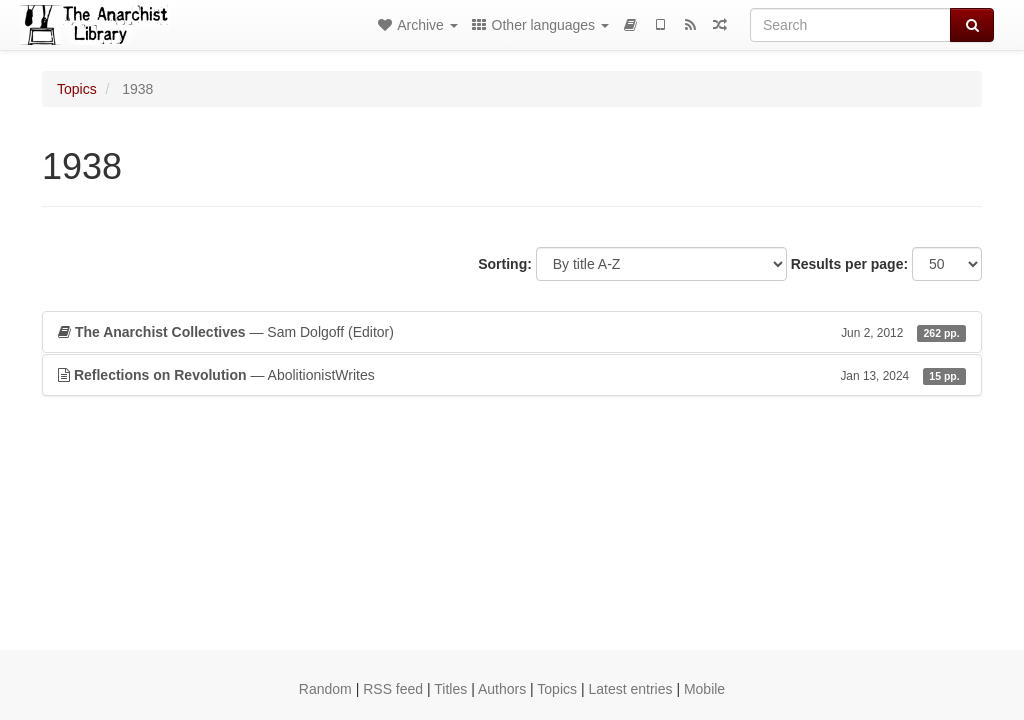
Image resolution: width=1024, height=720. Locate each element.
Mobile (704, 689)
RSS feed (393, 689)
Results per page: (849, 264)
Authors (502, 689)
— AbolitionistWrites (512, 375)
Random (325, 689)
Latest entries (630, 689)
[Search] (850, 25)
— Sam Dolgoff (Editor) (512, 332)
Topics (77, 89)
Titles (450, 689)
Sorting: (505, 264)
